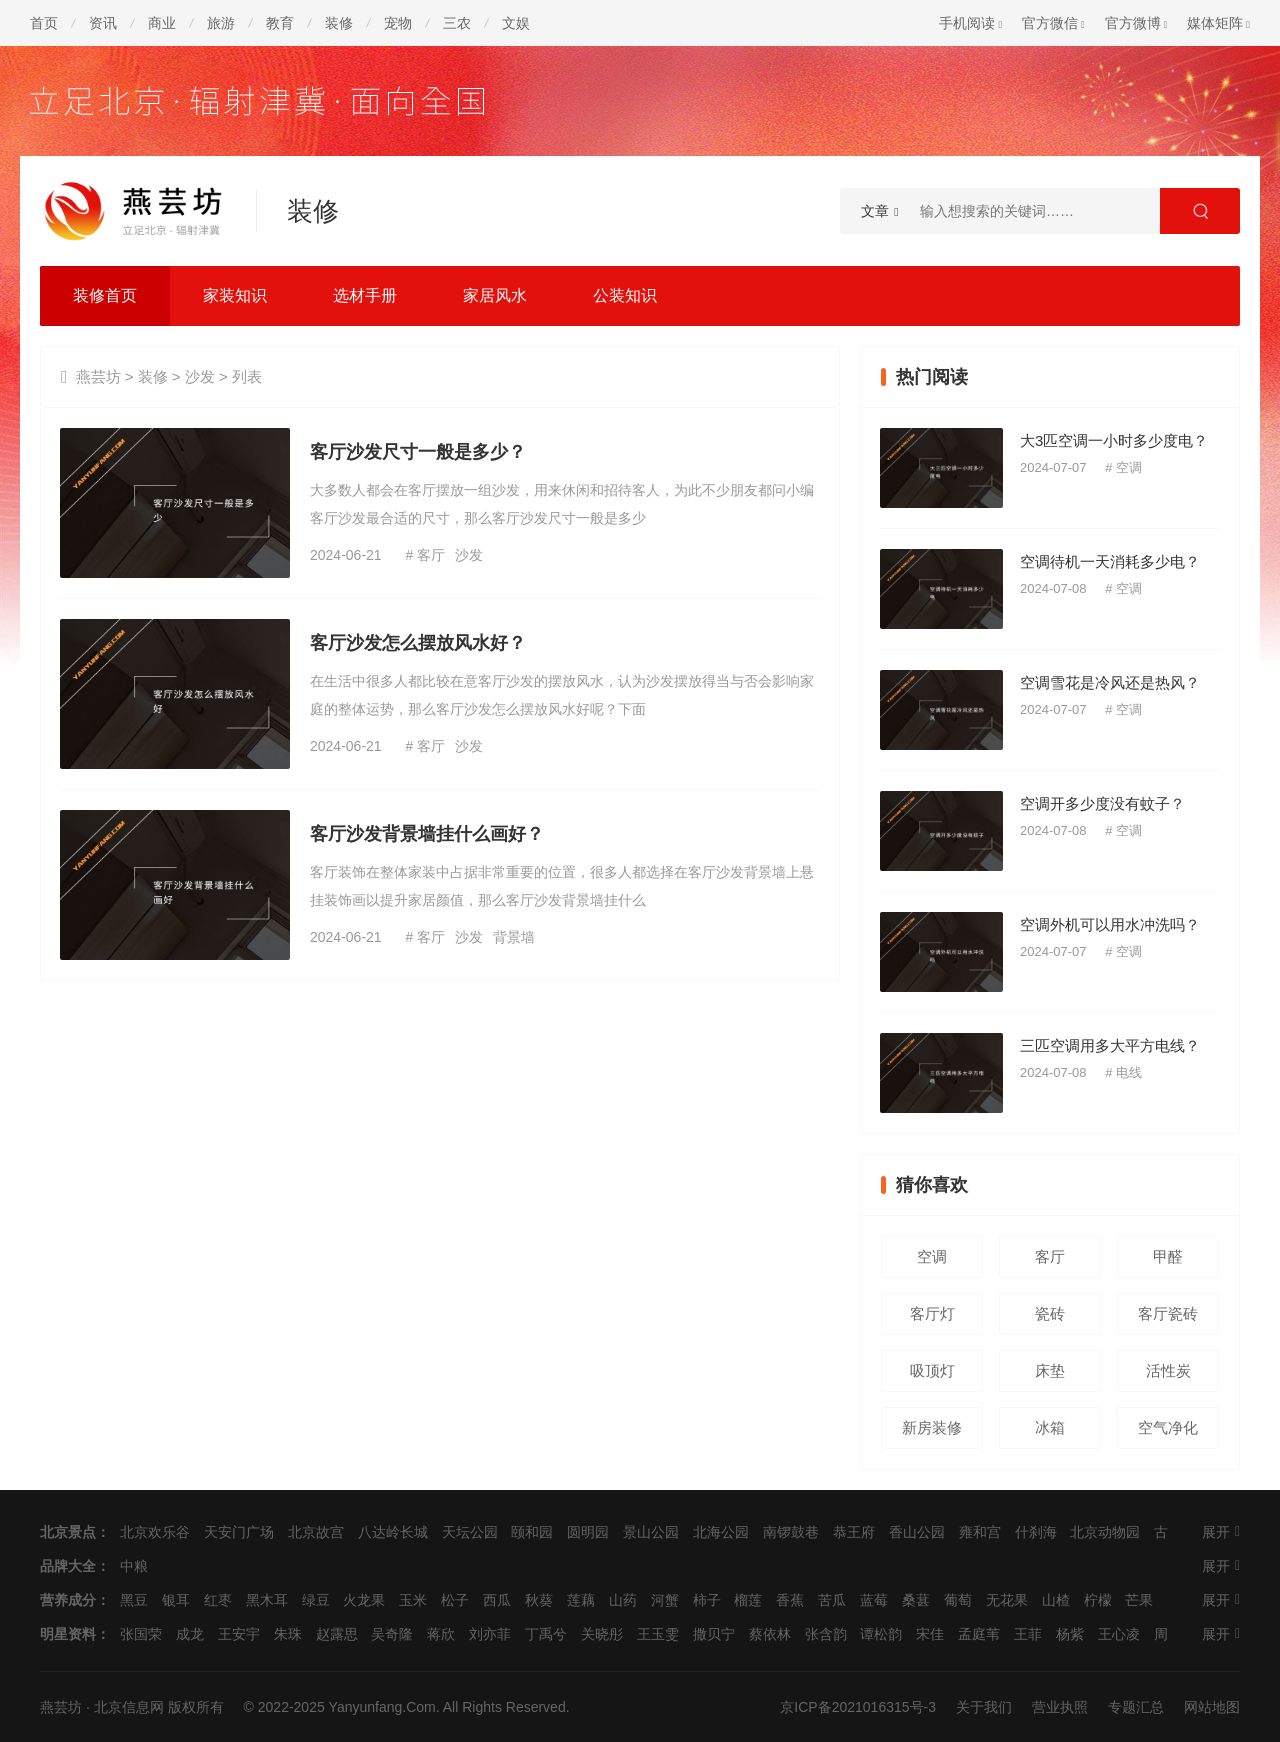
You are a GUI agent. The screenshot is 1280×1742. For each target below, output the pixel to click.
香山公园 (917, 1532)
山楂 (1056, 1600)
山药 (623, 1600)
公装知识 (625, 295)
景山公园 (651, 1532)
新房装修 (932, 1427)
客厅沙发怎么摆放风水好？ (418, 643)
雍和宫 (980, 1532)
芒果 (1139, 1600)
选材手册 (365, 295)
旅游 (221, 23)
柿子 (707, 1600)
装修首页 (105, 295)
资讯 (103, 23)
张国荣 (141, 1634)
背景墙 (514, 937)
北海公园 (721, 1532)
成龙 (190, 1634)
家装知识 (235, 295)
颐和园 (532, 1532)
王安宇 (239, 1634)
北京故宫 (316, 1532)
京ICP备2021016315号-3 (858, 1707)
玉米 (413, 1600)
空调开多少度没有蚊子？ (1102, 803)
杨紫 (1070, 1634)
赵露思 (337, 1634)
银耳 (176, 1600)
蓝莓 (874, 1600)
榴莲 (748, 1600)
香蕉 (790, 1600)
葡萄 (958, 1600)
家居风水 (495, 295)
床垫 (1050, 1370)
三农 (457, 23)
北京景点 (68, 1532)
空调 (1129, 467)
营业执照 (1060, 1707)
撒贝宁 (714, 1634)
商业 (162, 23)
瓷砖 (1050, 1313)
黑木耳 (267, 1600)
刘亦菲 (490, 1634)
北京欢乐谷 (155, 1532)
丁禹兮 (546, 1634)
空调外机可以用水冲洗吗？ (1110, 924)
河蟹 (665, 1600)
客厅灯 (932, 1313)
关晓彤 (602, 1634)
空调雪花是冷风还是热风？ (1110, 682)
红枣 (218, 1600)
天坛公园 (470, 1532)
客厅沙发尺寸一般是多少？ (418, 452)
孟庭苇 (979, 1634)
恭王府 (854, 1532)
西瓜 (497, 1600)
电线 (1129, 1072)
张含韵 (826, 1634)
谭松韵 (881, 1634)
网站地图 (1212, 1707)
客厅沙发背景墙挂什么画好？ (427, 834)
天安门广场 (239, 1532)
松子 (455, 1600)
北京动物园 (1105, 1532)
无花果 (1007, 1600)
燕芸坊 (98, 376)
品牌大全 (68, 1566)
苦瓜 (832, 1600)
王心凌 (1119, 1634)
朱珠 (288, 1634)
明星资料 (68, 1634)
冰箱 (1050, 1427)
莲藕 (581, 1600)
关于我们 (984, 1707)
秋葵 (539, 1600)
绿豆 (316, 1600)
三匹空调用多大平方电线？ (1110, 1045)
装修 (339, 23)
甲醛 (1168, 1256)
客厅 (431, 555)
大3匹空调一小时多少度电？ (1114, 440)
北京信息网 (129, 1707)
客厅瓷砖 (1168, 1313)
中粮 (134, 1566)
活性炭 (1168, 1370)
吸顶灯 (932, 1370)
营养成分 (68, 1600)
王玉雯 (658, 1634)
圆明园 (588, 1532)
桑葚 (916, 1600)
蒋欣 (441, 1634)
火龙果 (364, 1600)
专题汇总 (1136, 1707)
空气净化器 (1168, 1434)
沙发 (200, 376)
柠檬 (1098, 1600)
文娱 (516, 23)
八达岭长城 (393, 1532)
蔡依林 (770, 1634)
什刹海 (1036, 1532)
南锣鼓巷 (791, 1532)
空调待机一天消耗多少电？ (1110, 561)
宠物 (398, 23)
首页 (44, 23)
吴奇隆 (392, 1634)
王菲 (1028, 1634)
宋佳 (930, 1634)
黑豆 (134, 1600)
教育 (280, 23)
